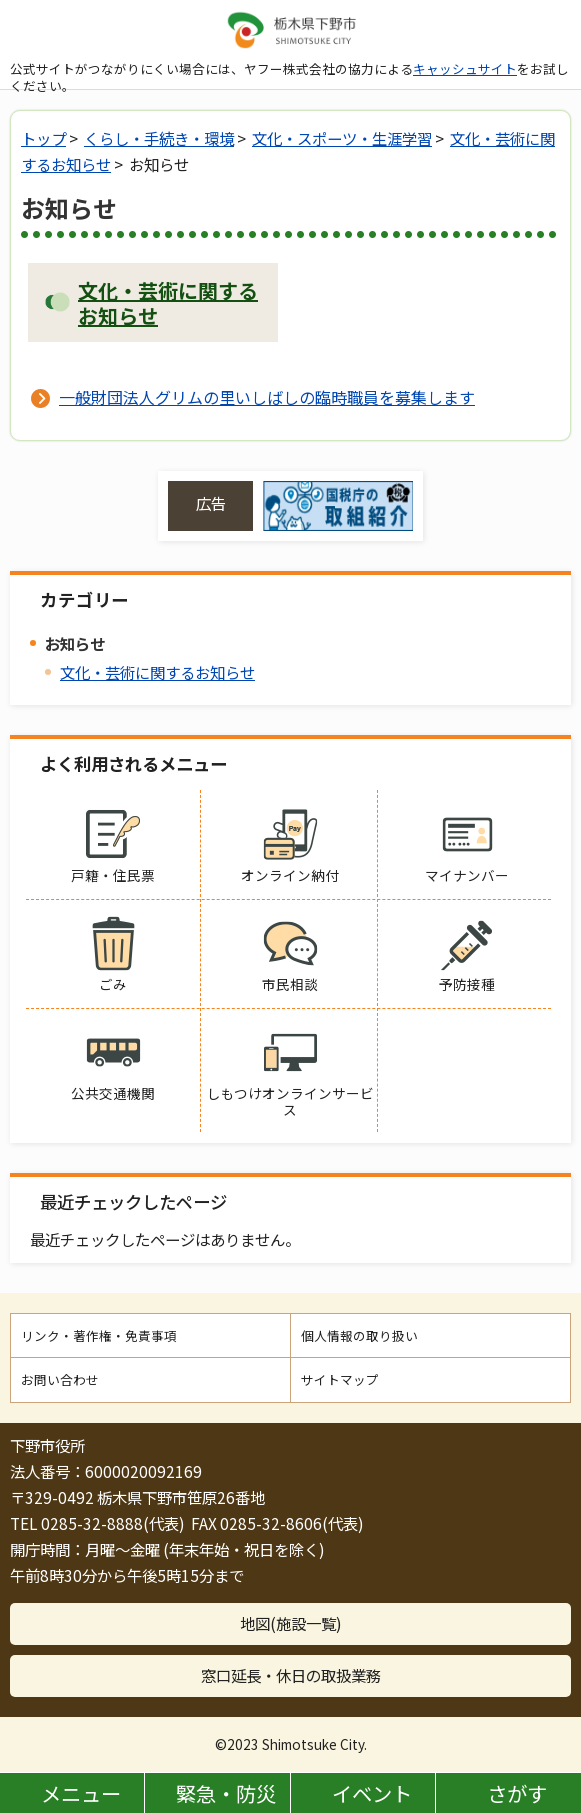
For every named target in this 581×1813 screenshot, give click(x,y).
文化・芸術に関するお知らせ (157, 672)
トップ (43, 138)
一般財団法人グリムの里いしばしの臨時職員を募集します (267, 397)
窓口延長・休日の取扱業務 (291, 1675)
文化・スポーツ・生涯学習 (342, 138)
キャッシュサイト (465, 68)
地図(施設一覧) (291, 1623)
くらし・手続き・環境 (159, 138)
